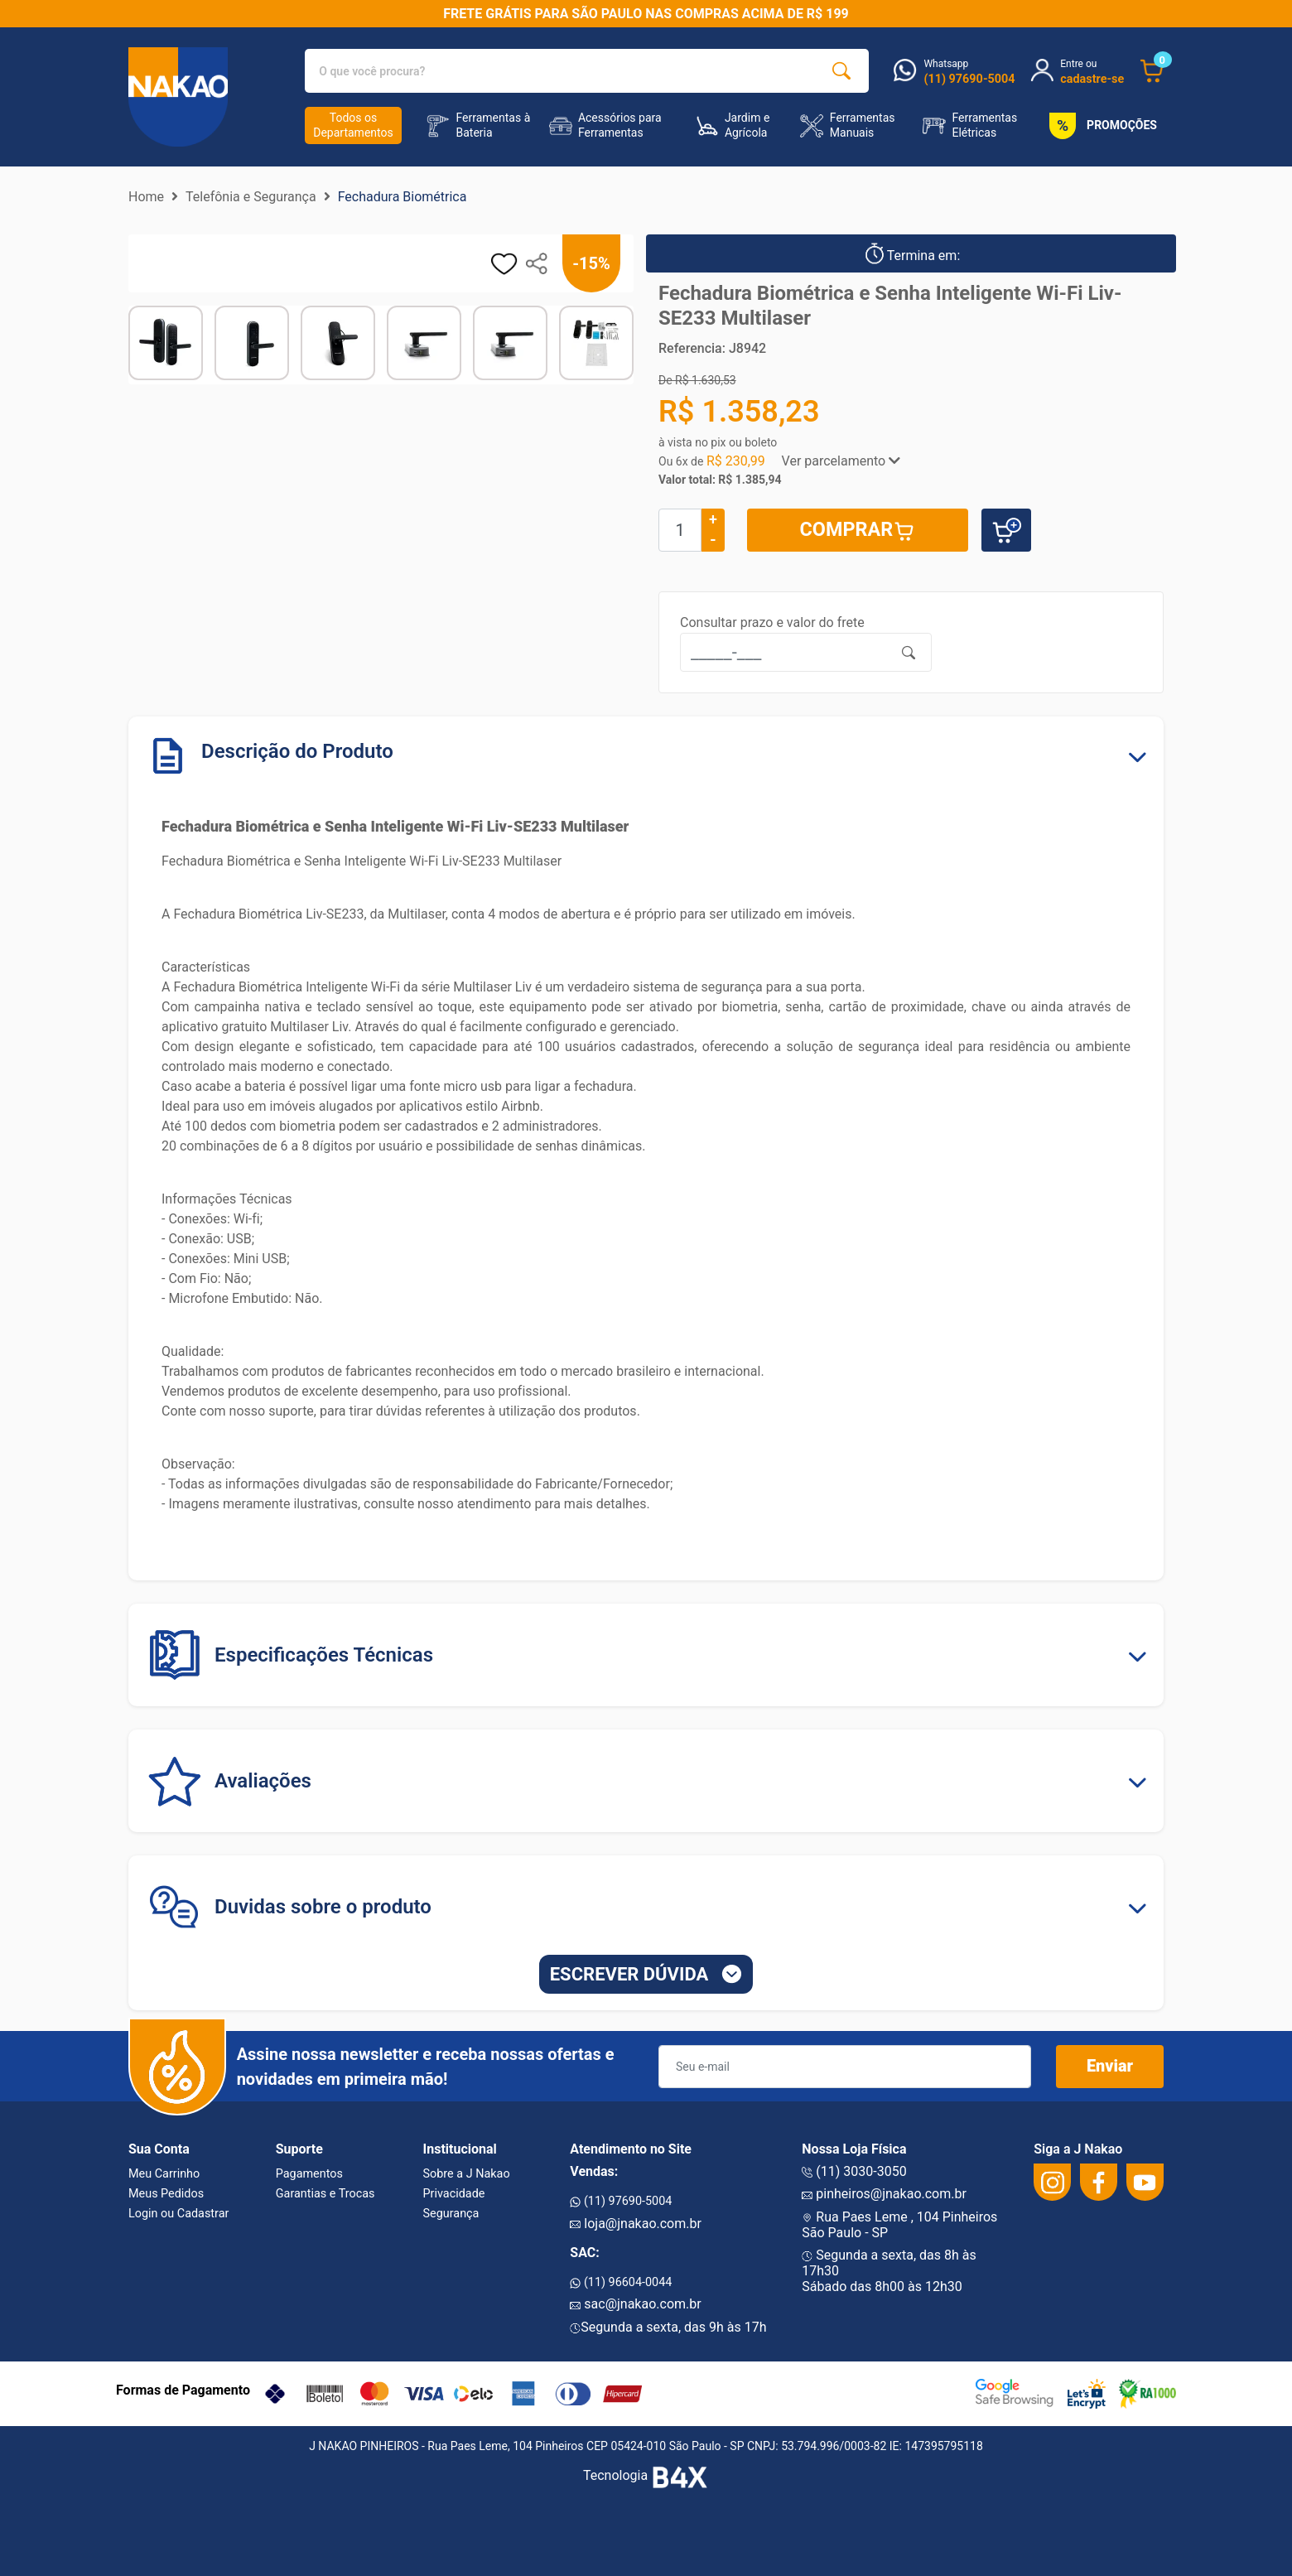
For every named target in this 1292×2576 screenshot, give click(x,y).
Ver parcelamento (841, 461)
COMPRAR (857, 530)
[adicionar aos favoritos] (504, 264)
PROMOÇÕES (1100, 126)
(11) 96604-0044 (621, 2282)
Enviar (1110, 2067)
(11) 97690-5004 (621, 2201)
